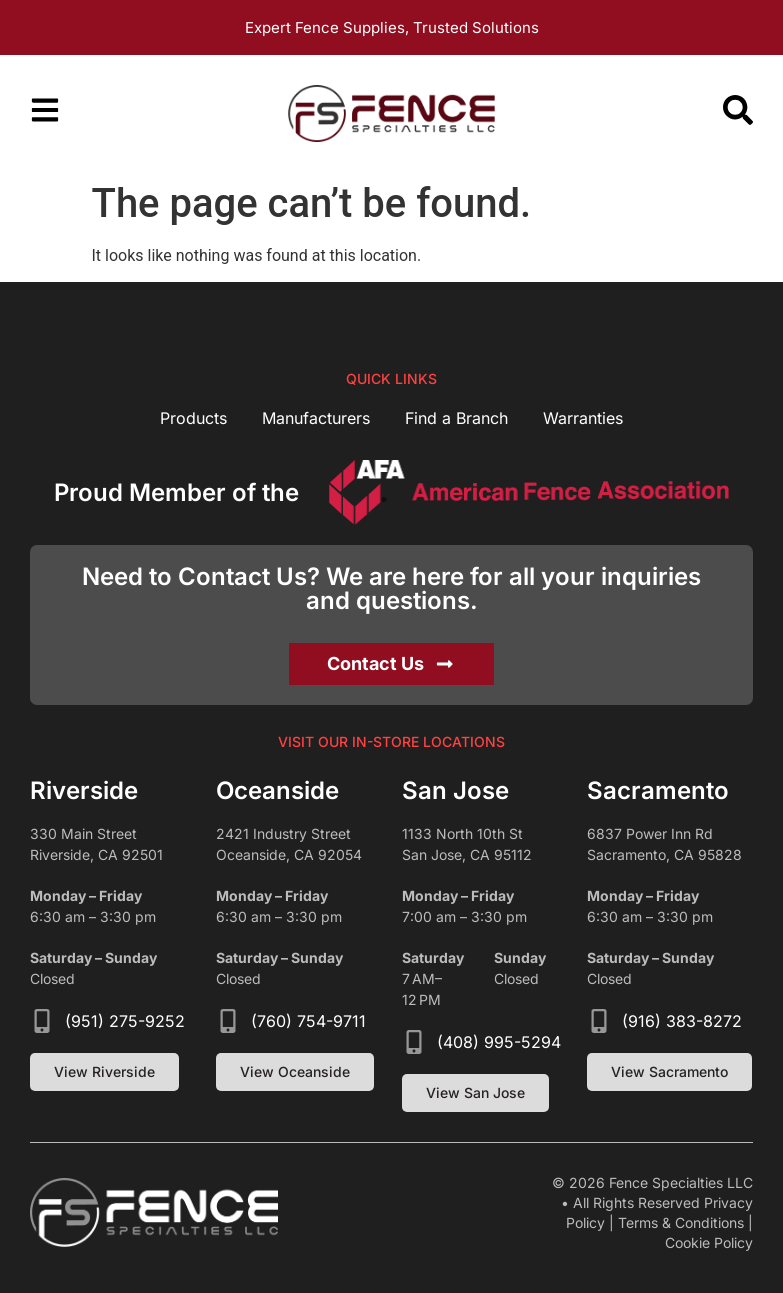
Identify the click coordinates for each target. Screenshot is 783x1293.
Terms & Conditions (681, 1222)
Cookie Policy (709, 1242)
